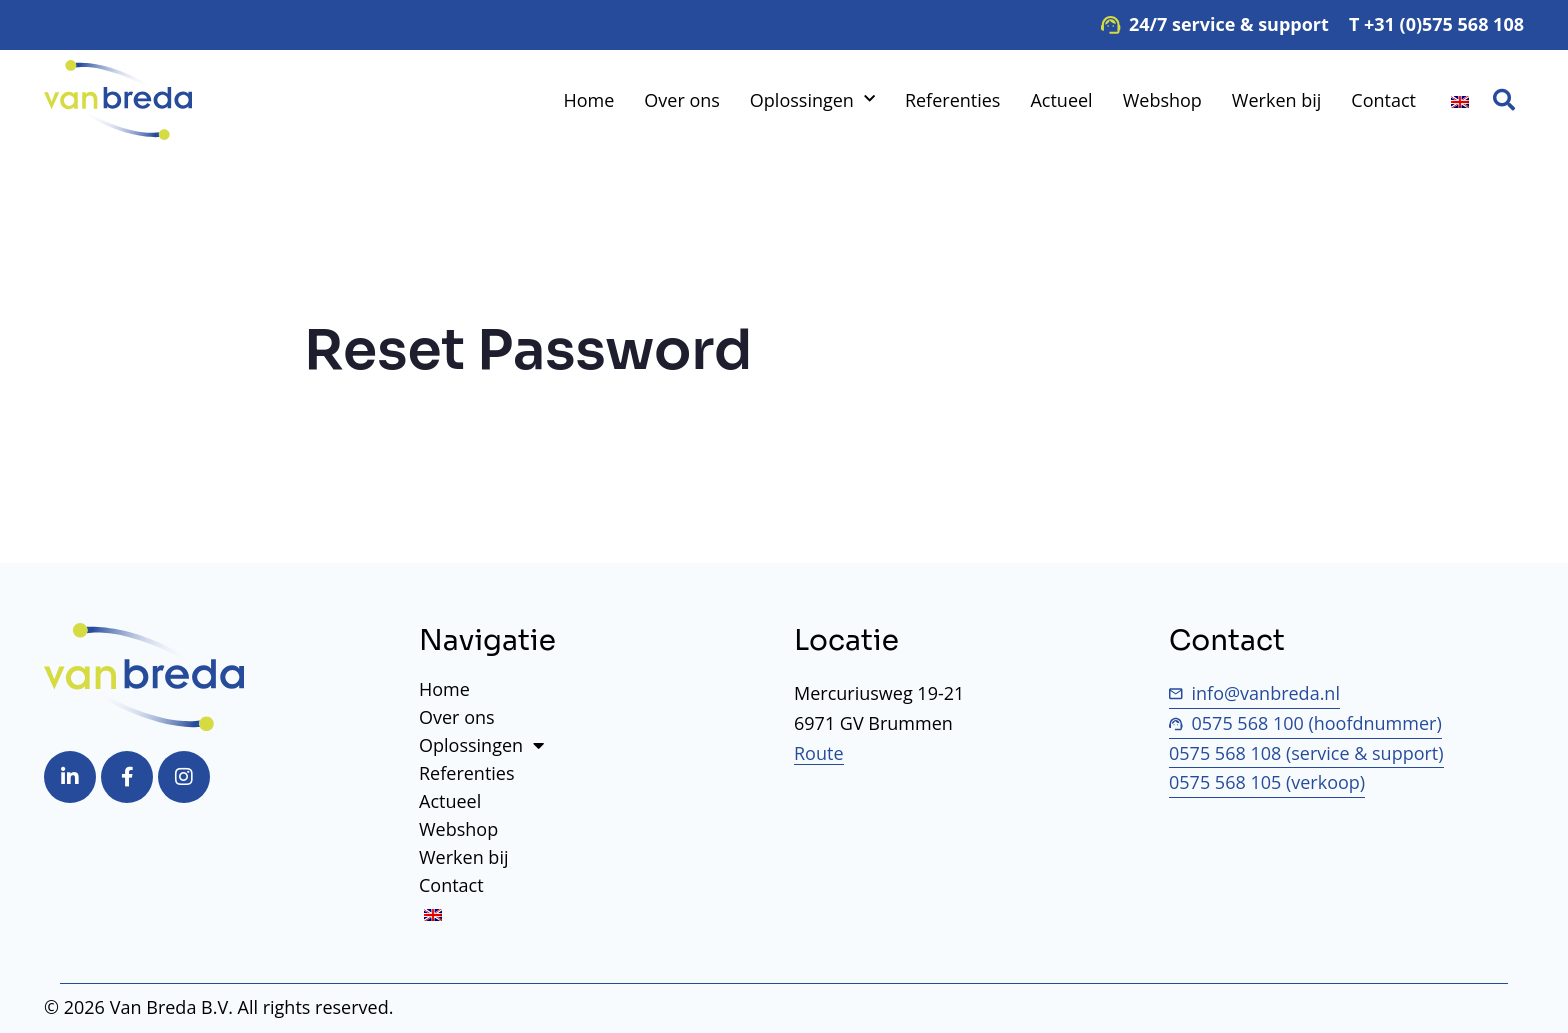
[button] (1504, 100)
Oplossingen (812, 100)
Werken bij (1276, 100)
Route (819, 753)
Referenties (953, 100)
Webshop (1162, 100)
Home (588, 100)
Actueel (1061, 100)
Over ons (682, 100)
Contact (1383, 100)
